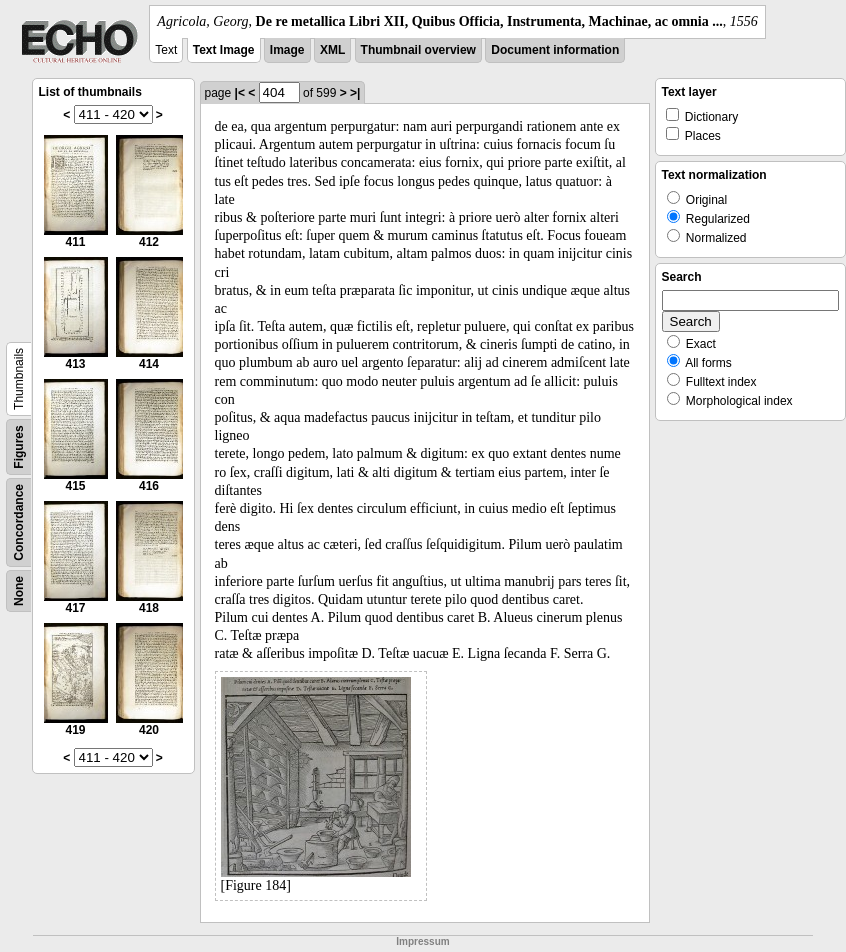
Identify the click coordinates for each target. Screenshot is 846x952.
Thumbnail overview (418, 50)
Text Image (224, 50)
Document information (555, 50)
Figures (19, 446)
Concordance (19, 522)
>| (355, 93)
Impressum (422, 941)
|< (240, 93)
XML (332, 50)
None (19, 591)
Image (287, 50)
